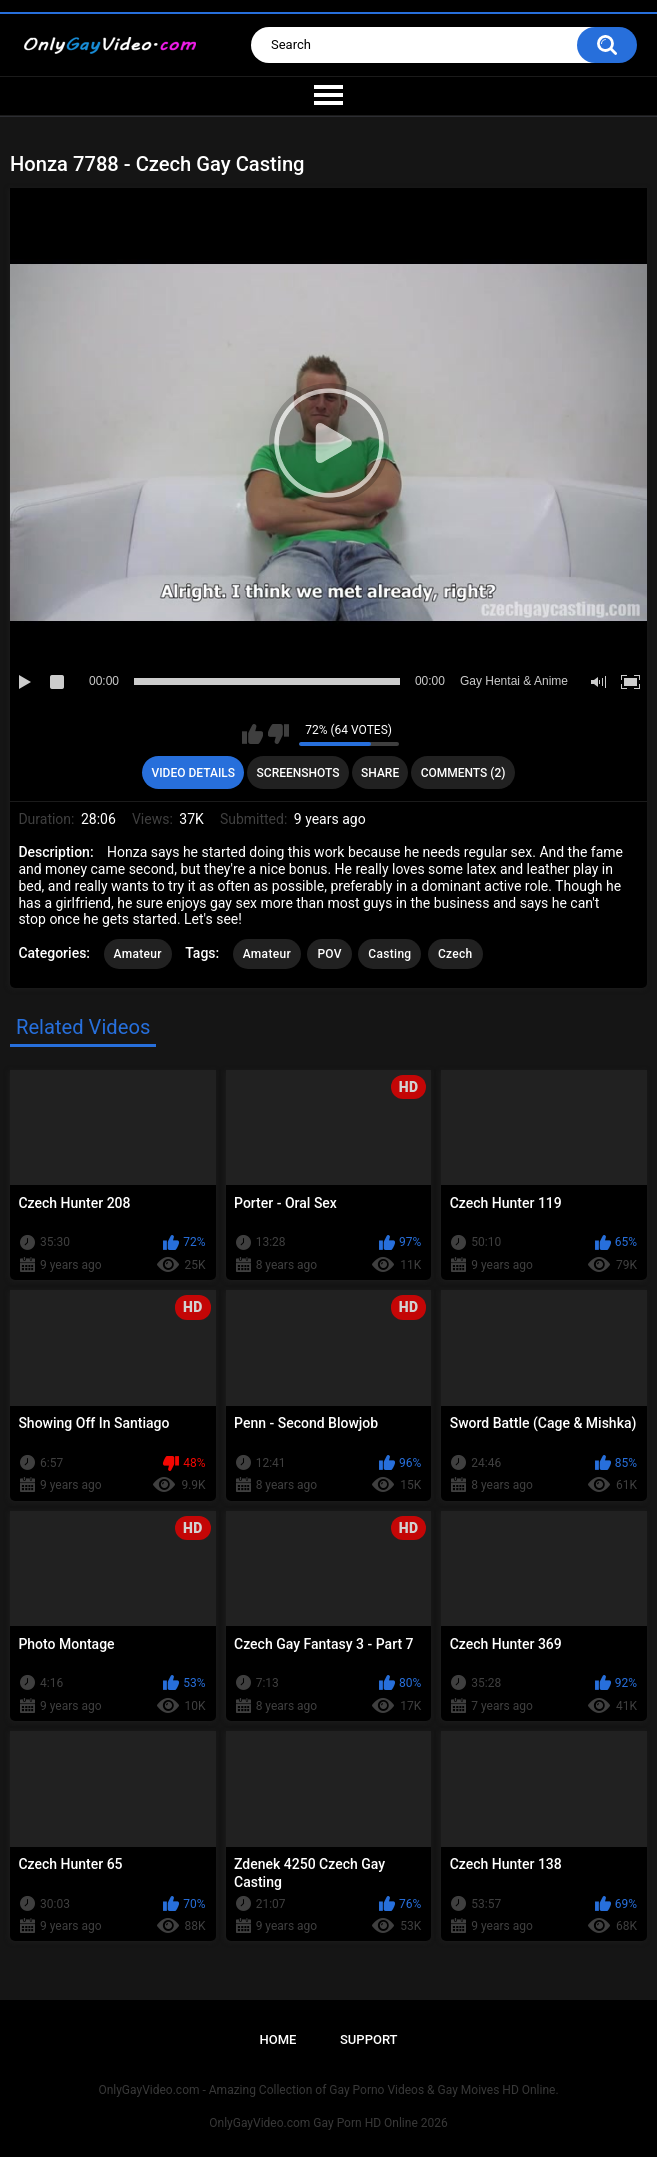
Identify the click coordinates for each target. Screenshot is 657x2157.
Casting (389, 954)
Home (277, 2039)
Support (369, 2039)
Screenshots (298, 773)
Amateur (138, 954)
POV (329, 954)
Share (380, 773)
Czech (455, 954)
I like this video (252, 734)
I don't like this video (278, 734)
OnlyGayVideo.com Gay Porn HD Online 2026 (328, 2123)
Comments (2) (463, 773)
